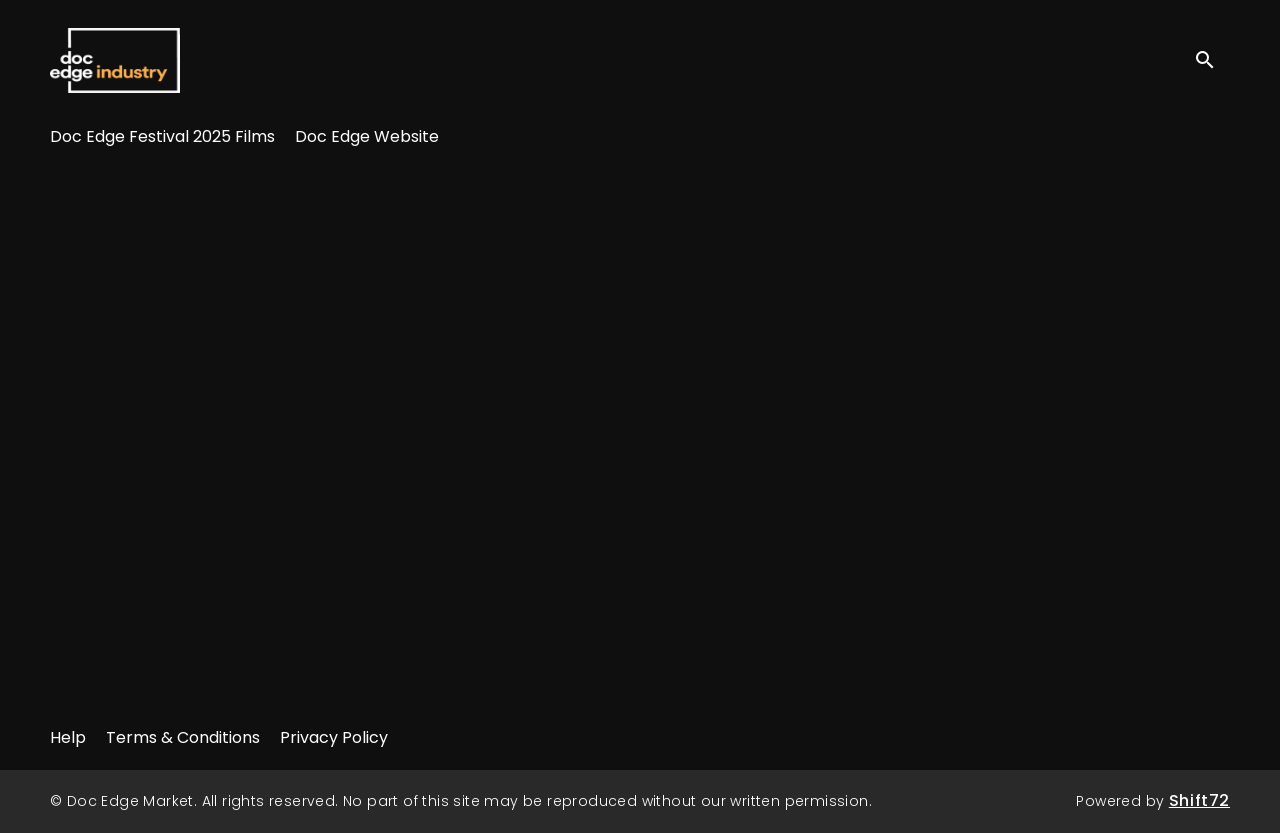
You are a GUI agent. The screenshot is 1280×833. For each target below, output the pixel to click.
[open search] (1212, 59)
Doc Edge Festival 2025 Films (162, 136)
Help (68, 737)
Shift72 (1199, 800)
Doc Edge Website (367, 136)
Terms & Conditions (183, 737)
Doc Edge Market (115, 60)
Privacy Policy (334, 737)
